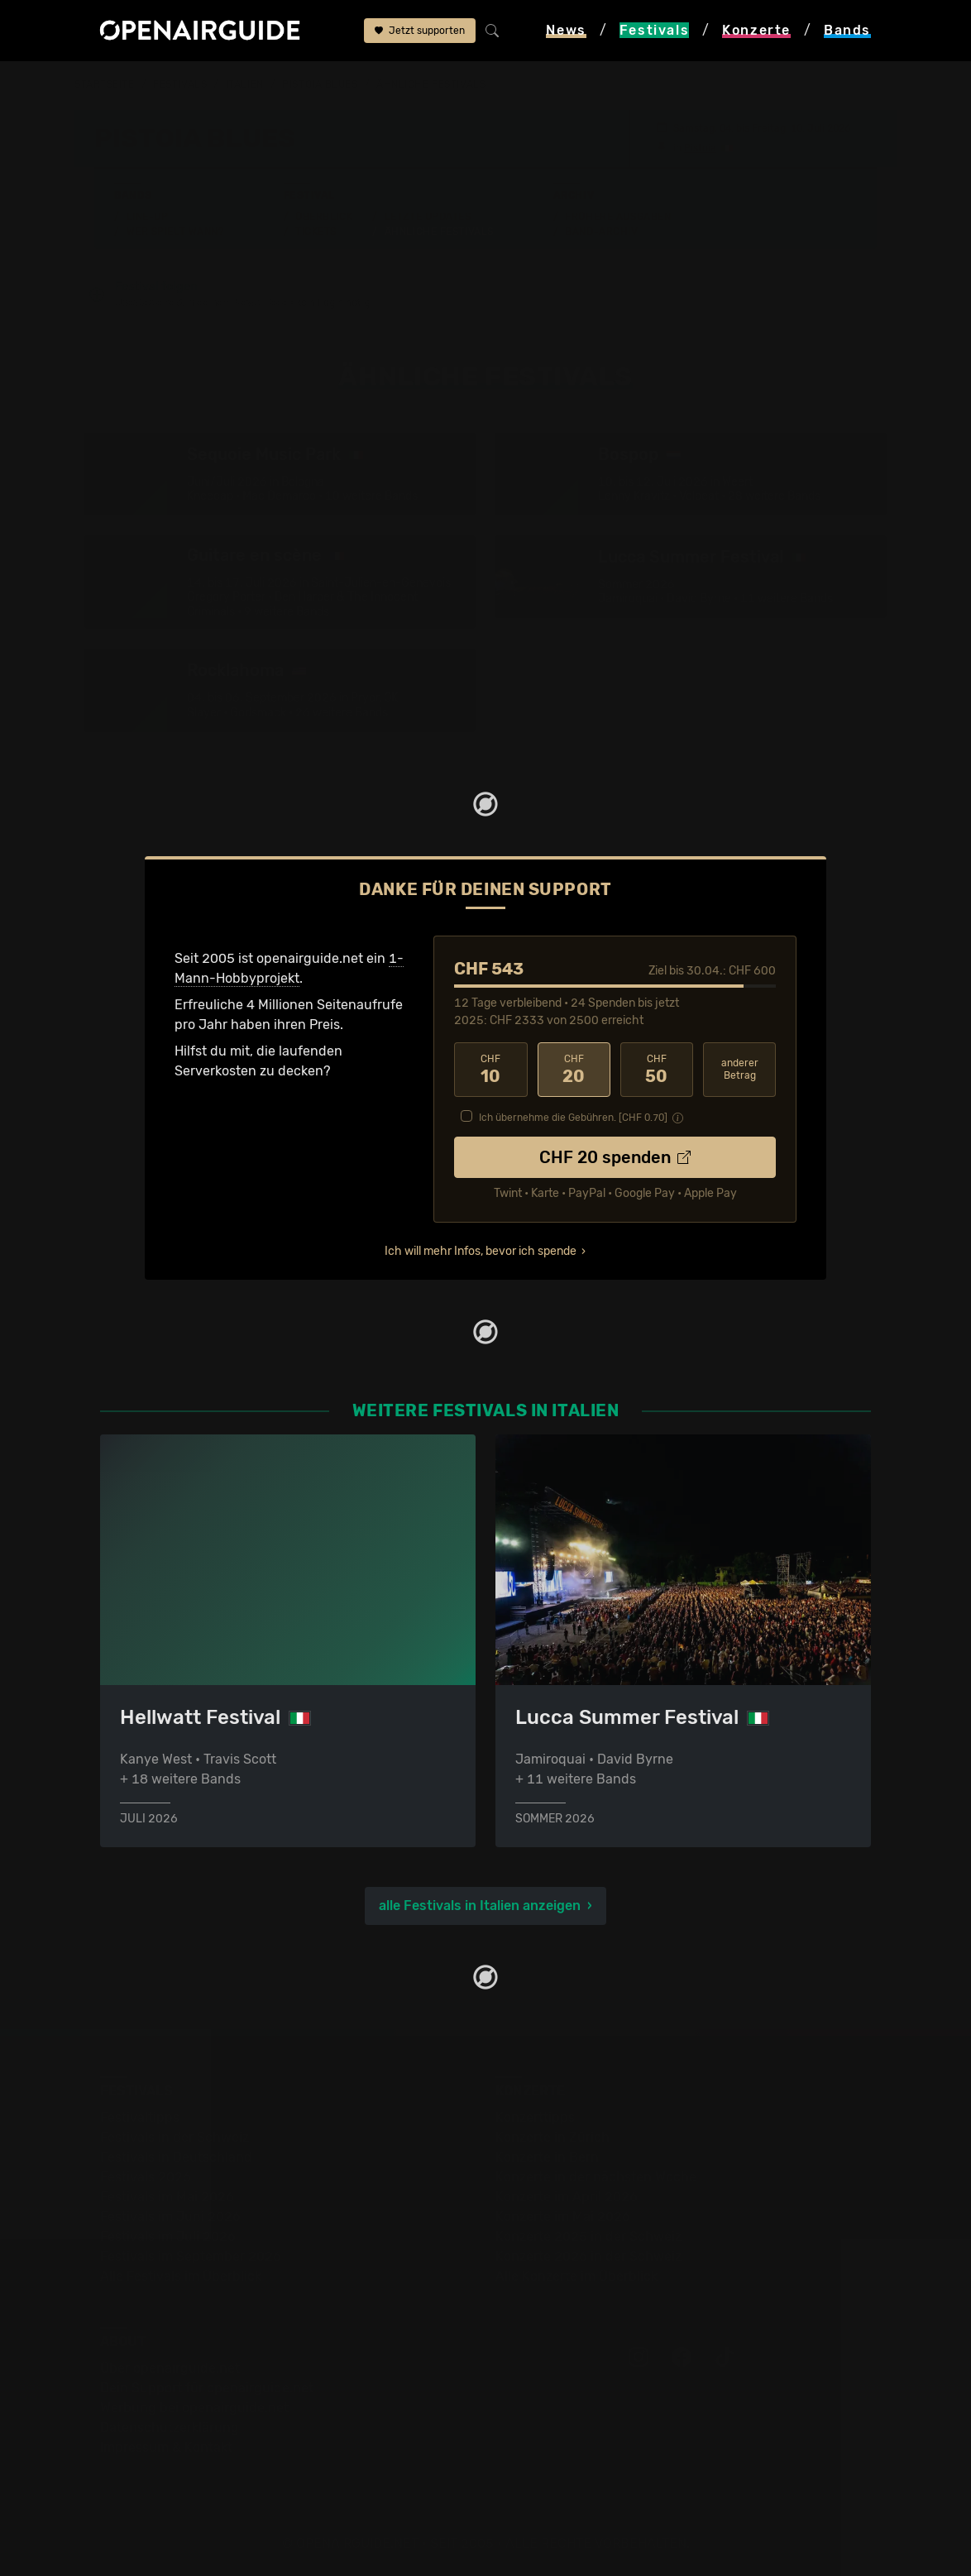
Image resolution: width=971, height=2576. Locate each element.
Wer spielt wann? (175, 231)
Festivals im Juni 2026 (170, 2216)
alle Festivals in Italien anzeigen (480, 1905)
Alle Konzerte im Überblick (576, 2275)
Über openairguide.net (170, 2367)
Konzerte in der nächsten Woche (595, 2176)
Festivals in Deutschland (176, 2156)
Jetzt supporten (420, 30)
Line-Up (148, 216)
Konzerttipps (535, 2116)
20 (574, 1068)
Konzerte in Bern (547, 2156)
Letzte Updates (428, 216)
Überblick (323, 216)
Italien (245, 84)
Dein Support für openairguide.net (206, 2387)
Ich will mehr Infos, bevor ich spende (480, 1250)
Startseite (104, 84)
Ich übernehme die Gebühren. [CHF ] (573, 1116)
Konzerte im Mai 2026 (562, 2216)
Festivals (180, 84)
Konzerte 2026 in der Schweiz (588, 2255)
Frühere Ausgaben (618, 216)
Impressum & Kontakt (166, 2446)
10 (490, 1068)
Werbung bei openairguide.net (194, 2407)
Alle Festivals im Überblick (180, 2275)
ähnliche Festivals (431, 84)
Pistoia (700, 147)
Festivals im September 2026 (190, 2255)
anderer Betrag (739, 1068)
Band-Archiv (601, 231)
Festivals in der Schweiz (174, 2136)
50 (656, 1068)
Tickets (316, 231)
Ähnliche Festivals (439, 231)
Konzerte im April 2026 (566, 2196)
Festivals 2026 (145, 2176)
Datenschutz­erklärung (169, 2427)
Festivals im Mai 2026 (167, 2196)
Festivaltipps (139, 2116)
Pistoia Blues (319, 84)
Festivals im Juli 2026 (168, 2235)
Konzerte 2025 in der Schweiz (588, 2235)
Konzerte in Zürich (552, 2136)
